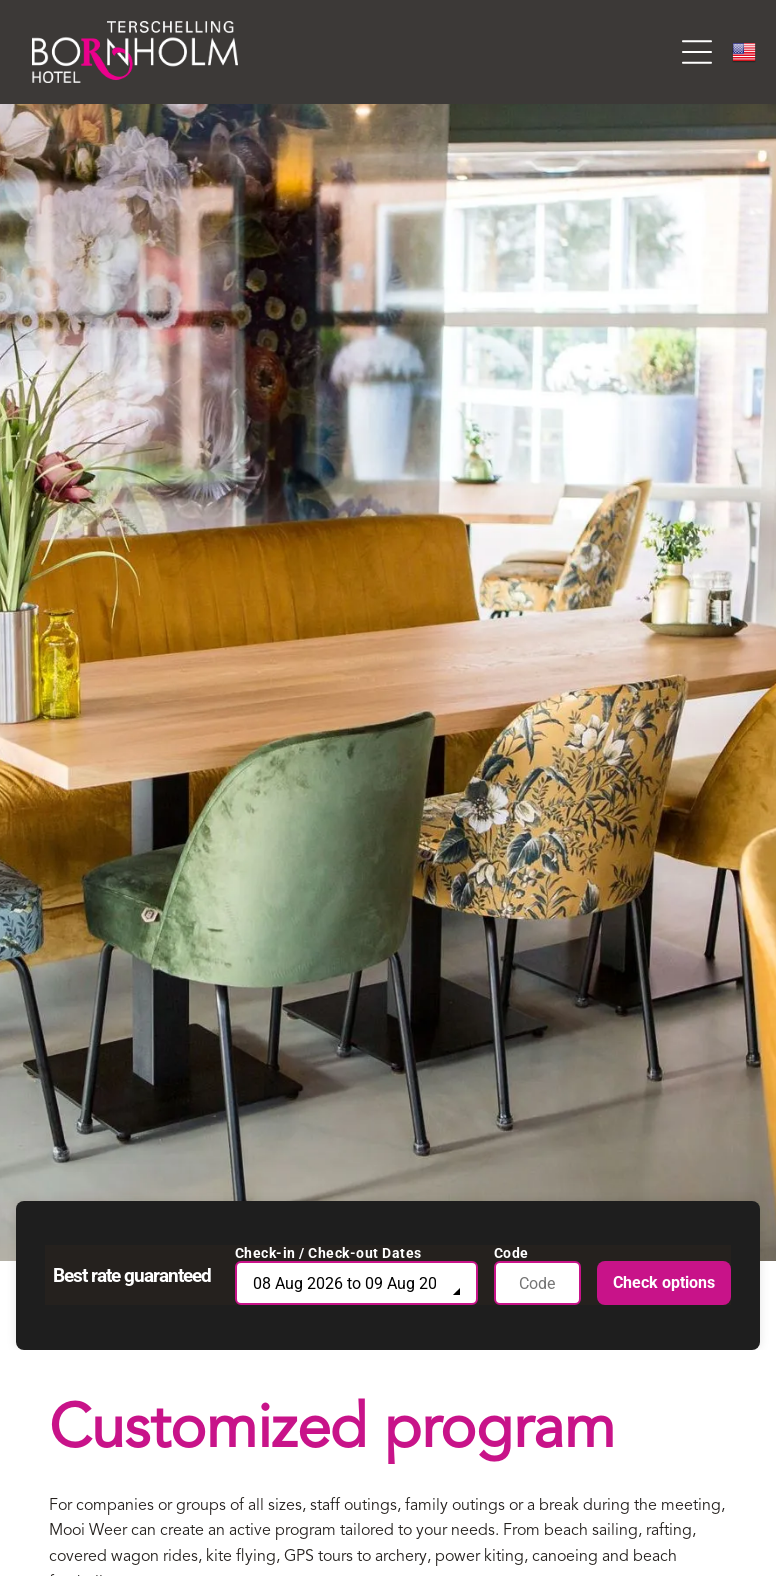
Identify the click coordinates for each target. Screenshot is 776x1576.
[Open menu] (697, 52)
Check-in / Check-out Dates (328, 1253)
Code (511, 1253)
